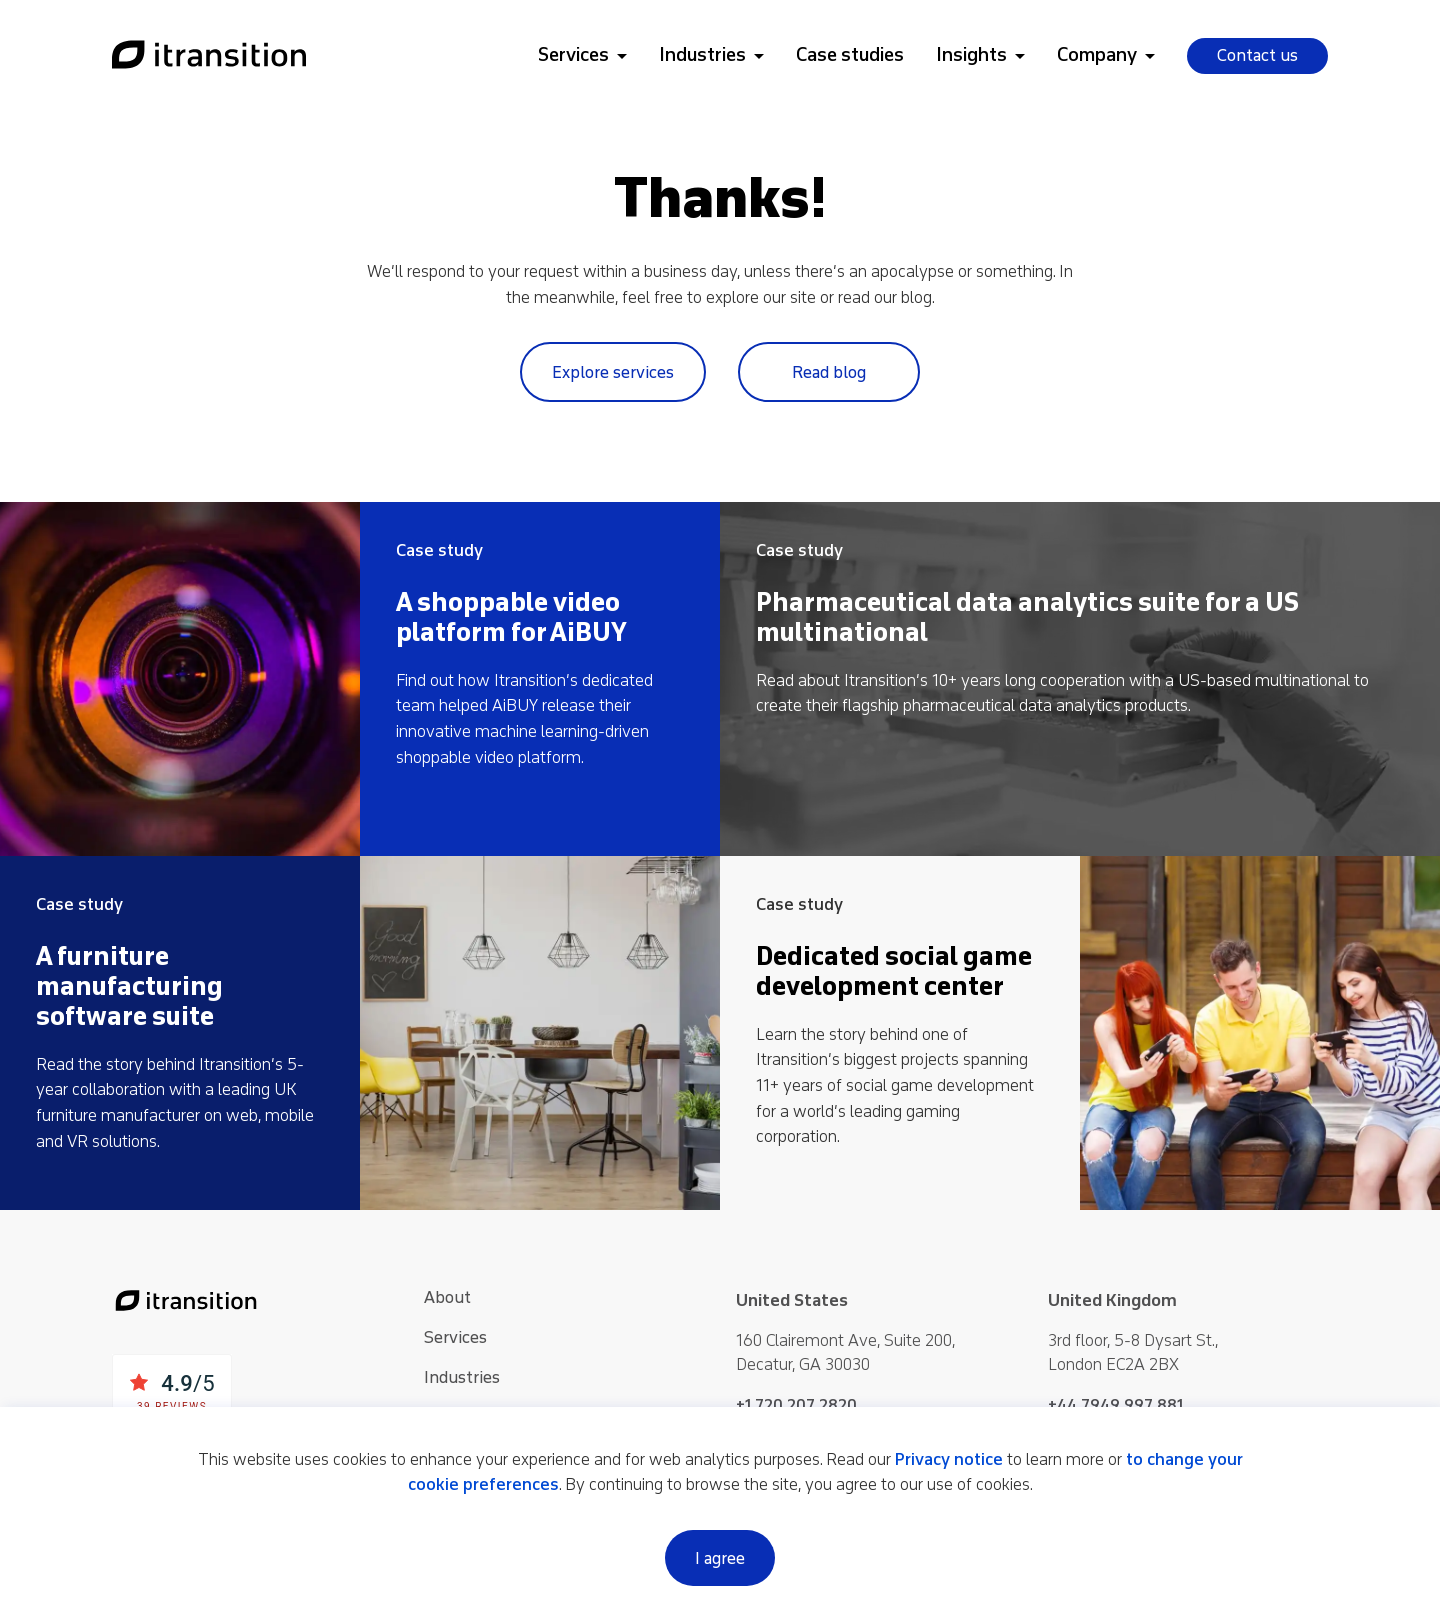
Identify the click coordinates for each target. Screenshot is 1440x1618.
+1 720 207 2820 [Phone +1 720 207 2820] (796, 1405)
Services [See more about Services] (455, 1337)
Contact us (1257, 55)
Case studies (850, 55)
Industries (702, 55)
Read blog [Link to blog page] (829, 372)
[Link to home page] (209, 56)
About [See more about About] (447, 1297)
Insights (971, 55)
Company (1097, 55)
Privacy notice (949, 1459)
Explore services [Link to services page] (613, 372)
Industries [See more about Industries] (462, 1377)
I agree (720, 1558)
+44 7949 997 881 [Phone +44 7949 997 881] (1115, 1405)
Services (573, 55)
